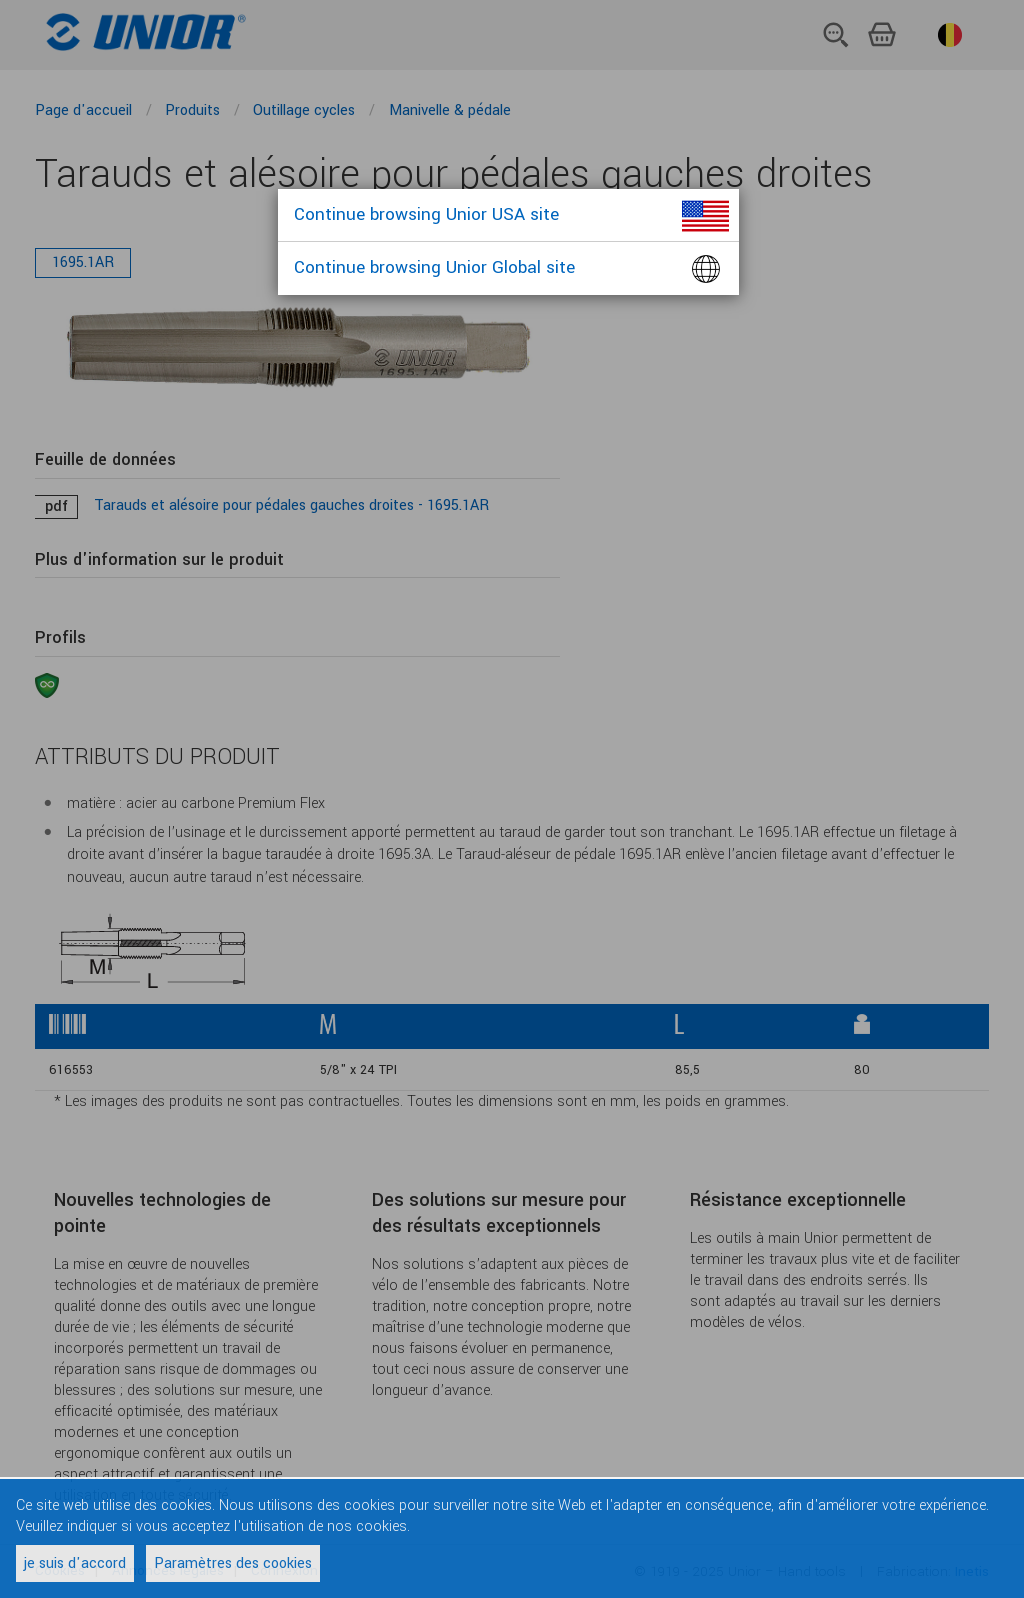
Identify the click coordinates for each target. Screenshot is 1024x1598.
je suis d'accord (75, 1563)
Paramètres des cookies (233, 1563)
